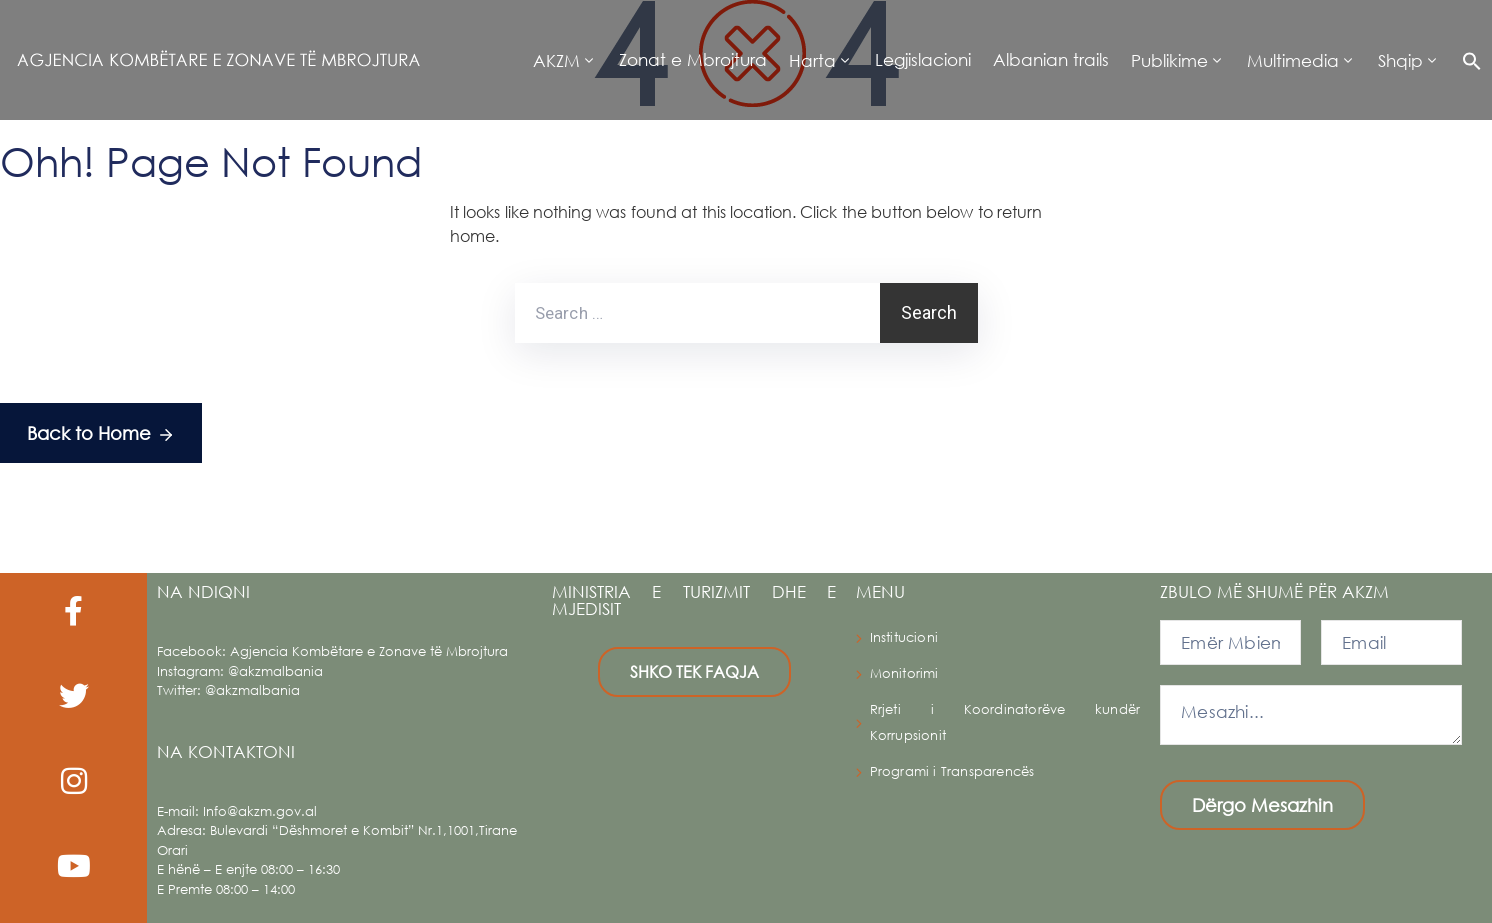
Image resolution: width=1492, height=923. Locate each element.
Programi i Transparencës (952, 771)
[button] (1466, 60)
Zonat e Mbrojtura (693, 59)
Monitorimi (904, 673)
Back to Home (101, 434)
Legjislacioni (923, 59)
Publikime (1169, 60)
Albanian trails (1051, 59)
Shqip (1400, 60)
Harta (812, 60)
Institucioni (904, 637)
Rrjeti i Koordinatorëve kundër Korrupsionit (1005, 722)
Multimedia (1293, 60)
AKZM (556, 60)
